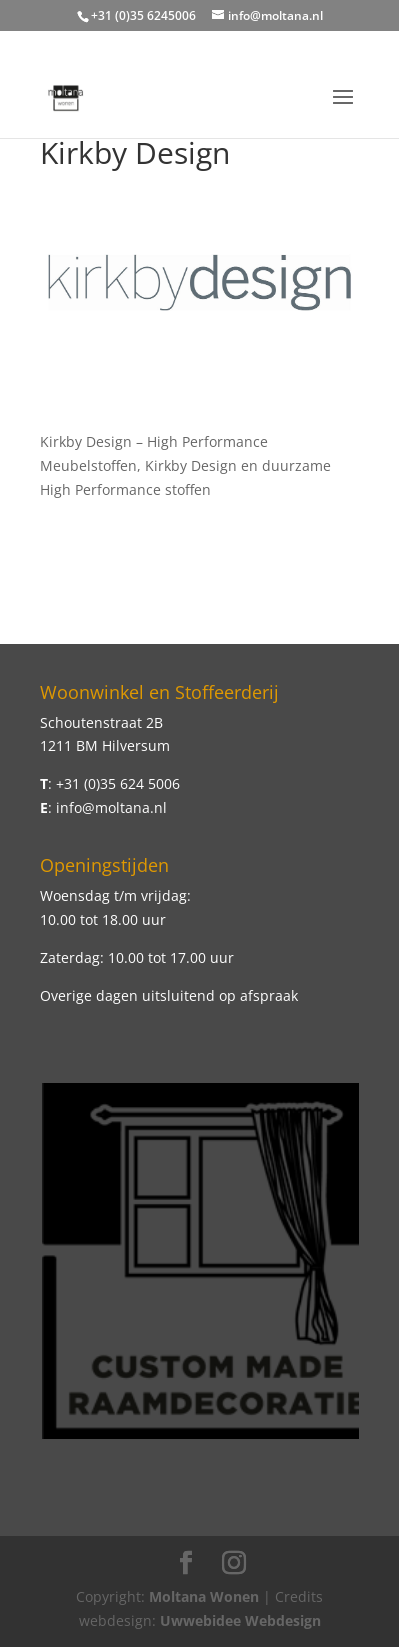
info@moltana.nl (111, 807)
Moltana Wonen (204, 1596)
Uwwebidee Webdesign (240, 1620)
